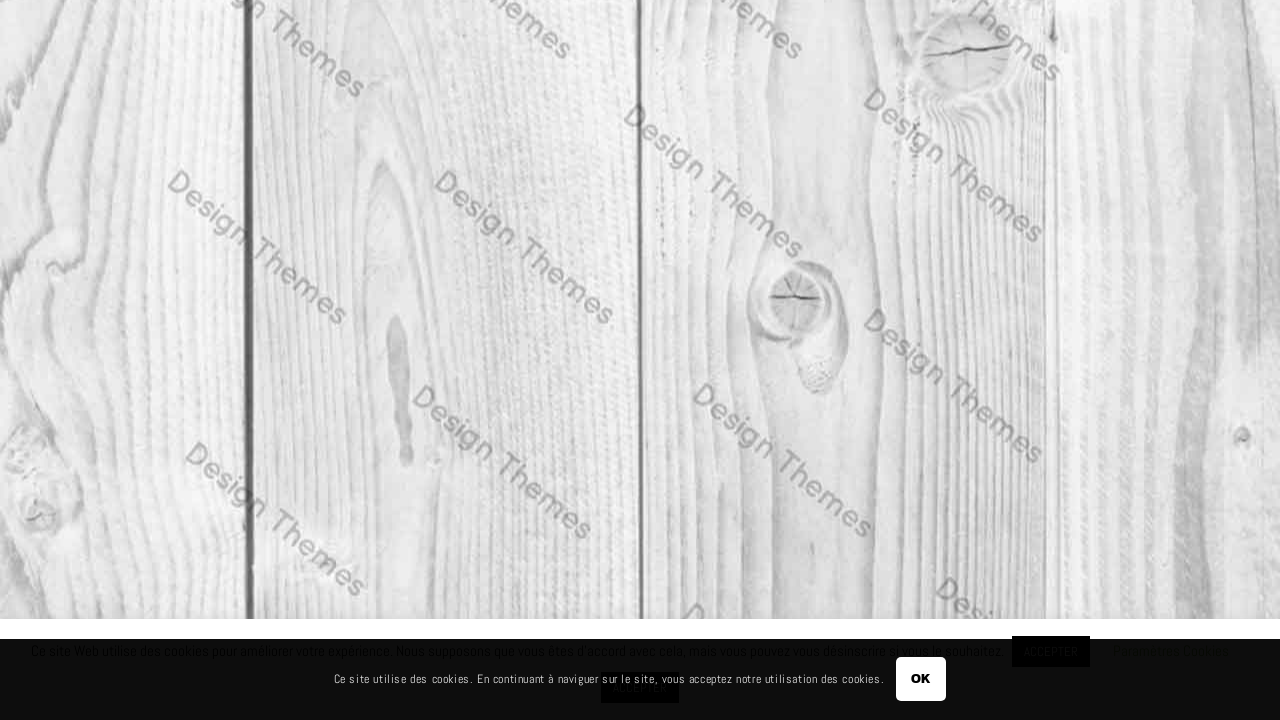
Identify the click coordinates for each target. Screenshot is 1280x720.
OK (921, 678)
